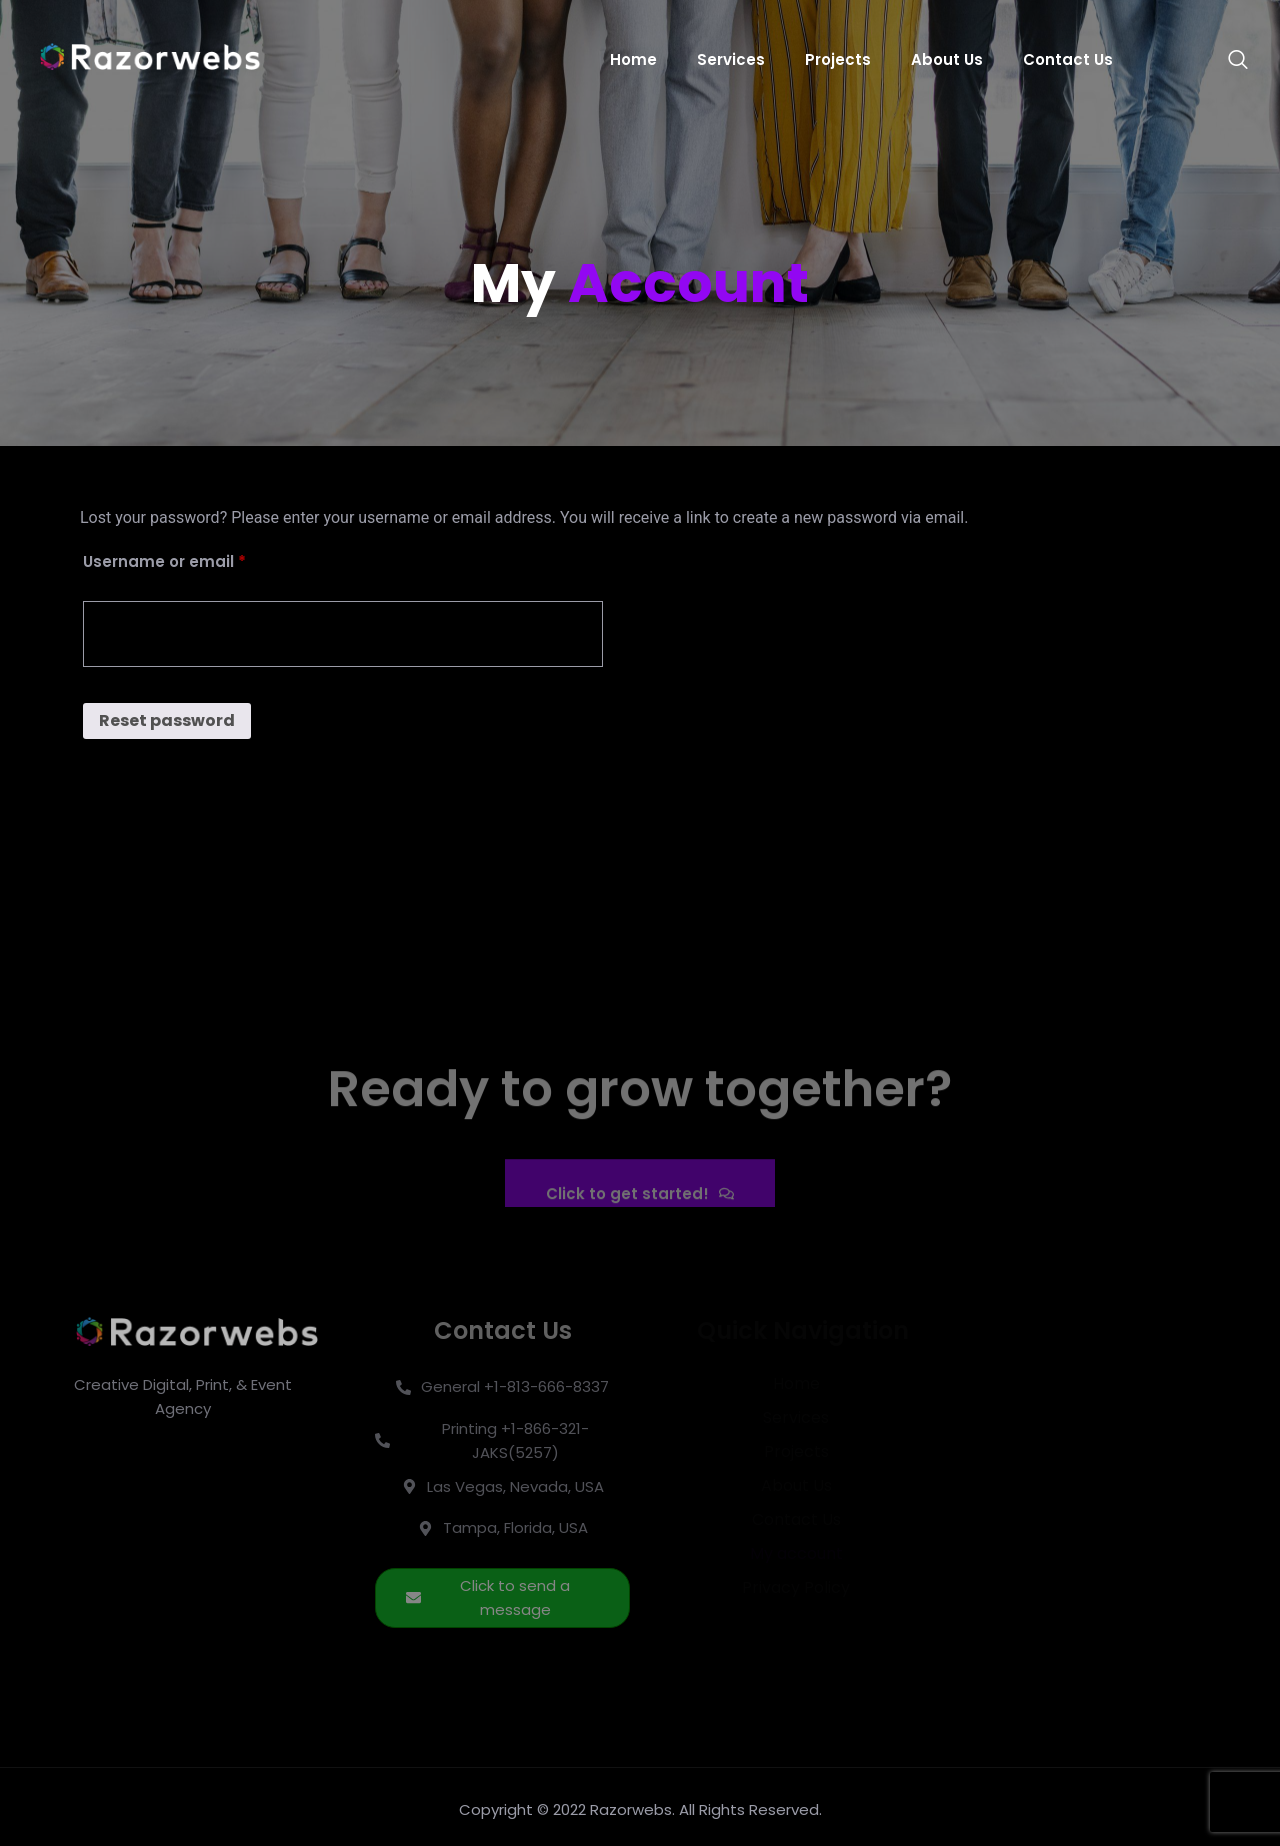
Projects (838, 59)
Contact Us (1068, 59)
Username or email (200, 559)
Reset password (167, 720)
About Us (947, 59)
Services (731, 59)
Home (633, 59)
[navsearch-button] (1228, 60)
